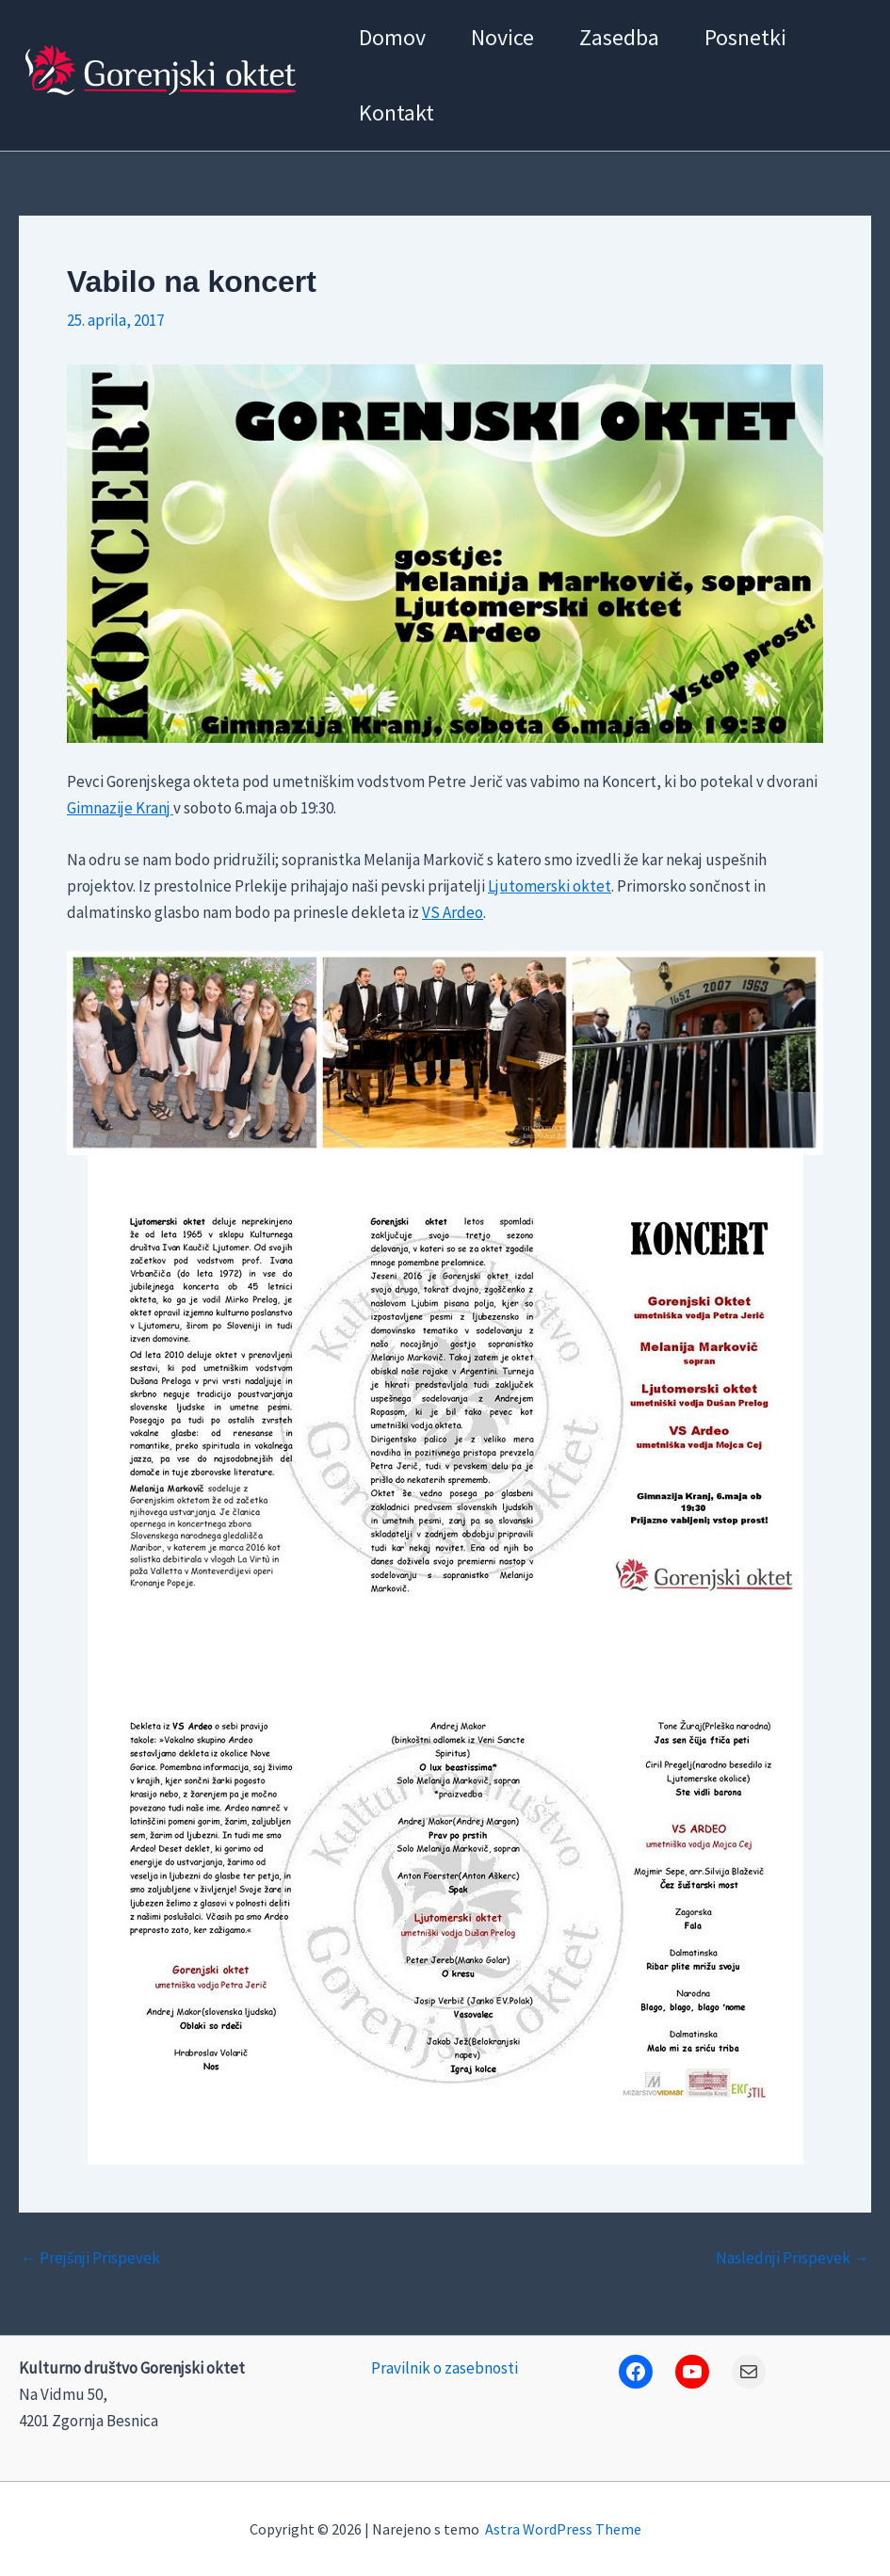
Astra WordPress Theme (563, 2529)
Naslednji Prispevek (792, 2258)
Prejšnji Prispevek (90, 2258)
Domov (392, 37)
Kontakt (396, 112)
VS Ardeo (452, 912)
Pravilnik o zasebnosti (444, 2368)
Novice (502, 37)
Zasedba (619, 37)
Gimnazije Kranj (120, 807)
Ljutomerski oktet (549, 886)
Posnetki (745, 37)
